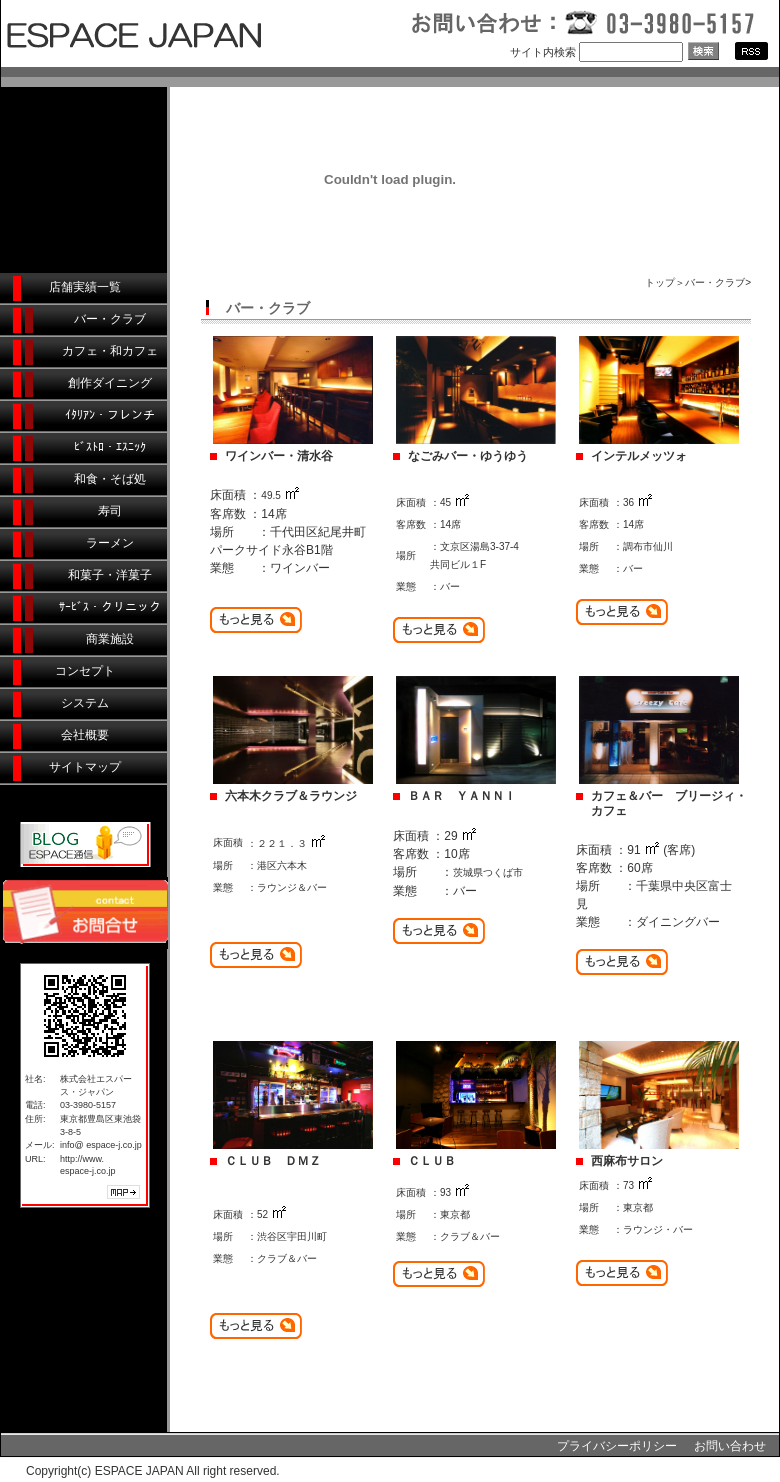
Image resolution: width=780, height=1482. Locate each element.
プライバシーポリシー (617, 1446)
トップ (660, 282)
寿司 (110, 511)
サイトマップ (85, 767)
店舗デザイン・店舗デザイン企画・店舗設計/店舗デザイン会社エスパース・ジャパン (200, 33)
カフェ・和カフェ (110, 351)
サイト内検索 (543, 52)
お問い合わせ (730, 1446)
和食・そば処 (110, 479)
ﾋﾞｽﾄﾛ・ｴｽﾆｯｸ (110, 447)
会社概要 (85, 735)
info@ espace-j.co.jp (101, 1145)
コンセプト (85, 671)
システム (85, 703)
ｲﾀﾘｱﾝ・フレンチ (110, 415)
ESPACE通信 (85, 844)
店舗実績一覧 (85, 287)
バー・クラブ (110, 319)
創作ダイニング (110, 383)
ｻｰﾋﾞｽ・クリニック (110, 607)
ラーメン (110, 543)
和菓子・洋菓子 (110, 575)
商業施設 (110, 639)
